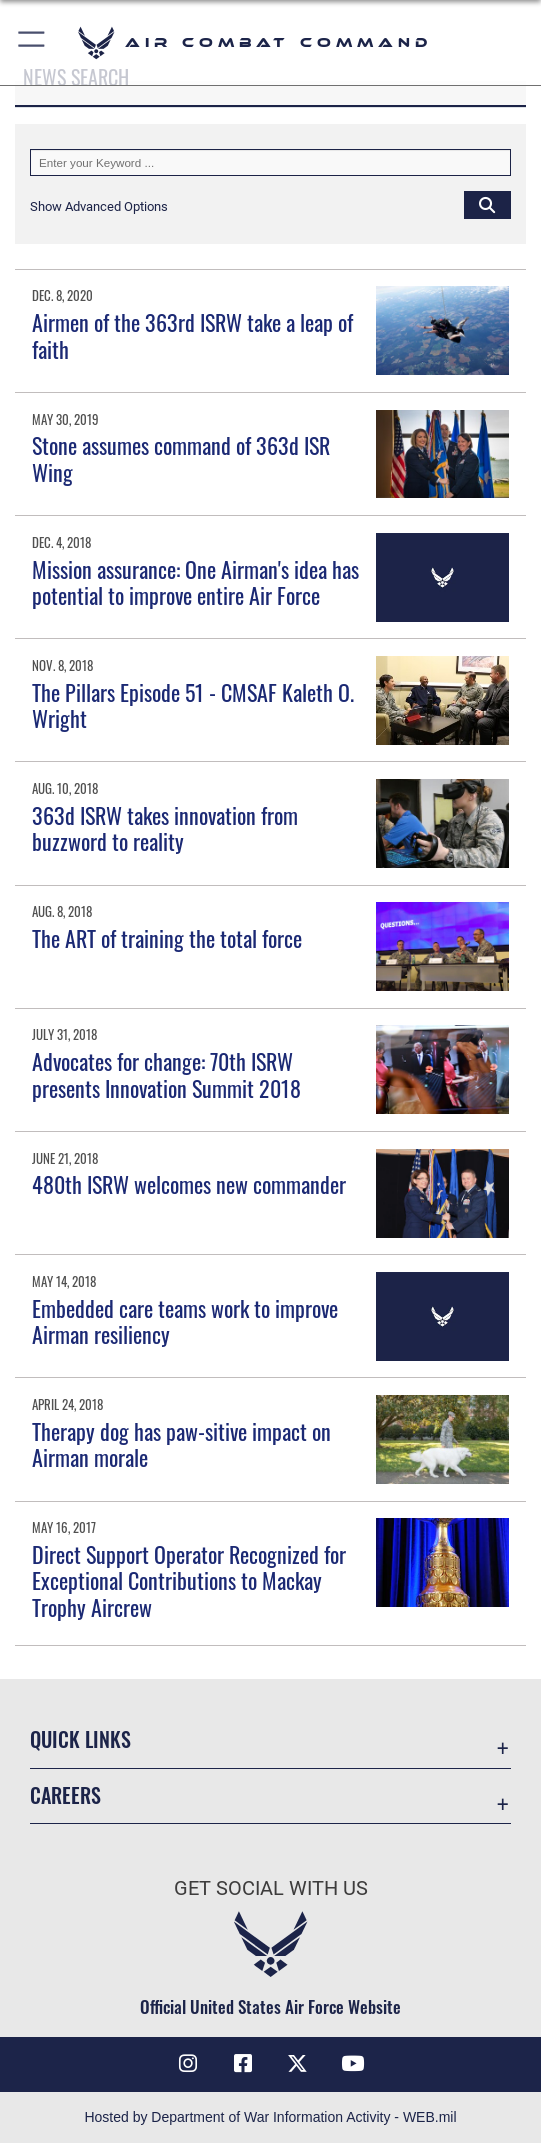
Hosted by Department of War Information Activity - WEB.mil (270, 2117)
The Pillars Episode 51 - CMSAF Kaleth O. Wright (193, 705)
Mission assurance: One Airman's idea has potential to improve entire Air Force (195, 582)
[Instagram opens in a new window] (188, 2064)
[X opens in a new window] (298, 2064)
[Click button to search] (487, 204)
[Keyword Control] (270, 162)
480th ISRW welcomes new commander (189, 1184)
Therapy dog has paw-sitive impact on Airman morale (181, 1444)
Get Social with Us (271, 1888)
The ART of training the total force (167, 938)
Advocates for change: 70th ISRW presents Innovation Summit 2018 (166, 1074)
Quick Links (80, 1739)
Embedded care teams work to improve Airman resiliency (185, 1321)
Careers (65, 1795)
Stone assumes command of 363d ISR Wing (181, 458)
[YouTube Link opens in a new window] (353, 2064)
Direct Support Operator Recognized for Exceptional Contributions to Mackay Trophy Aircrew (189, 1580)
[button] (32, 42)
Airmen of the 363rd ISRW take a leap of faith (192, 335)
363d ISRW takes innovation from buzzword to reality (165, 828)
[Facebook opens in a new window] (243, 2064)
